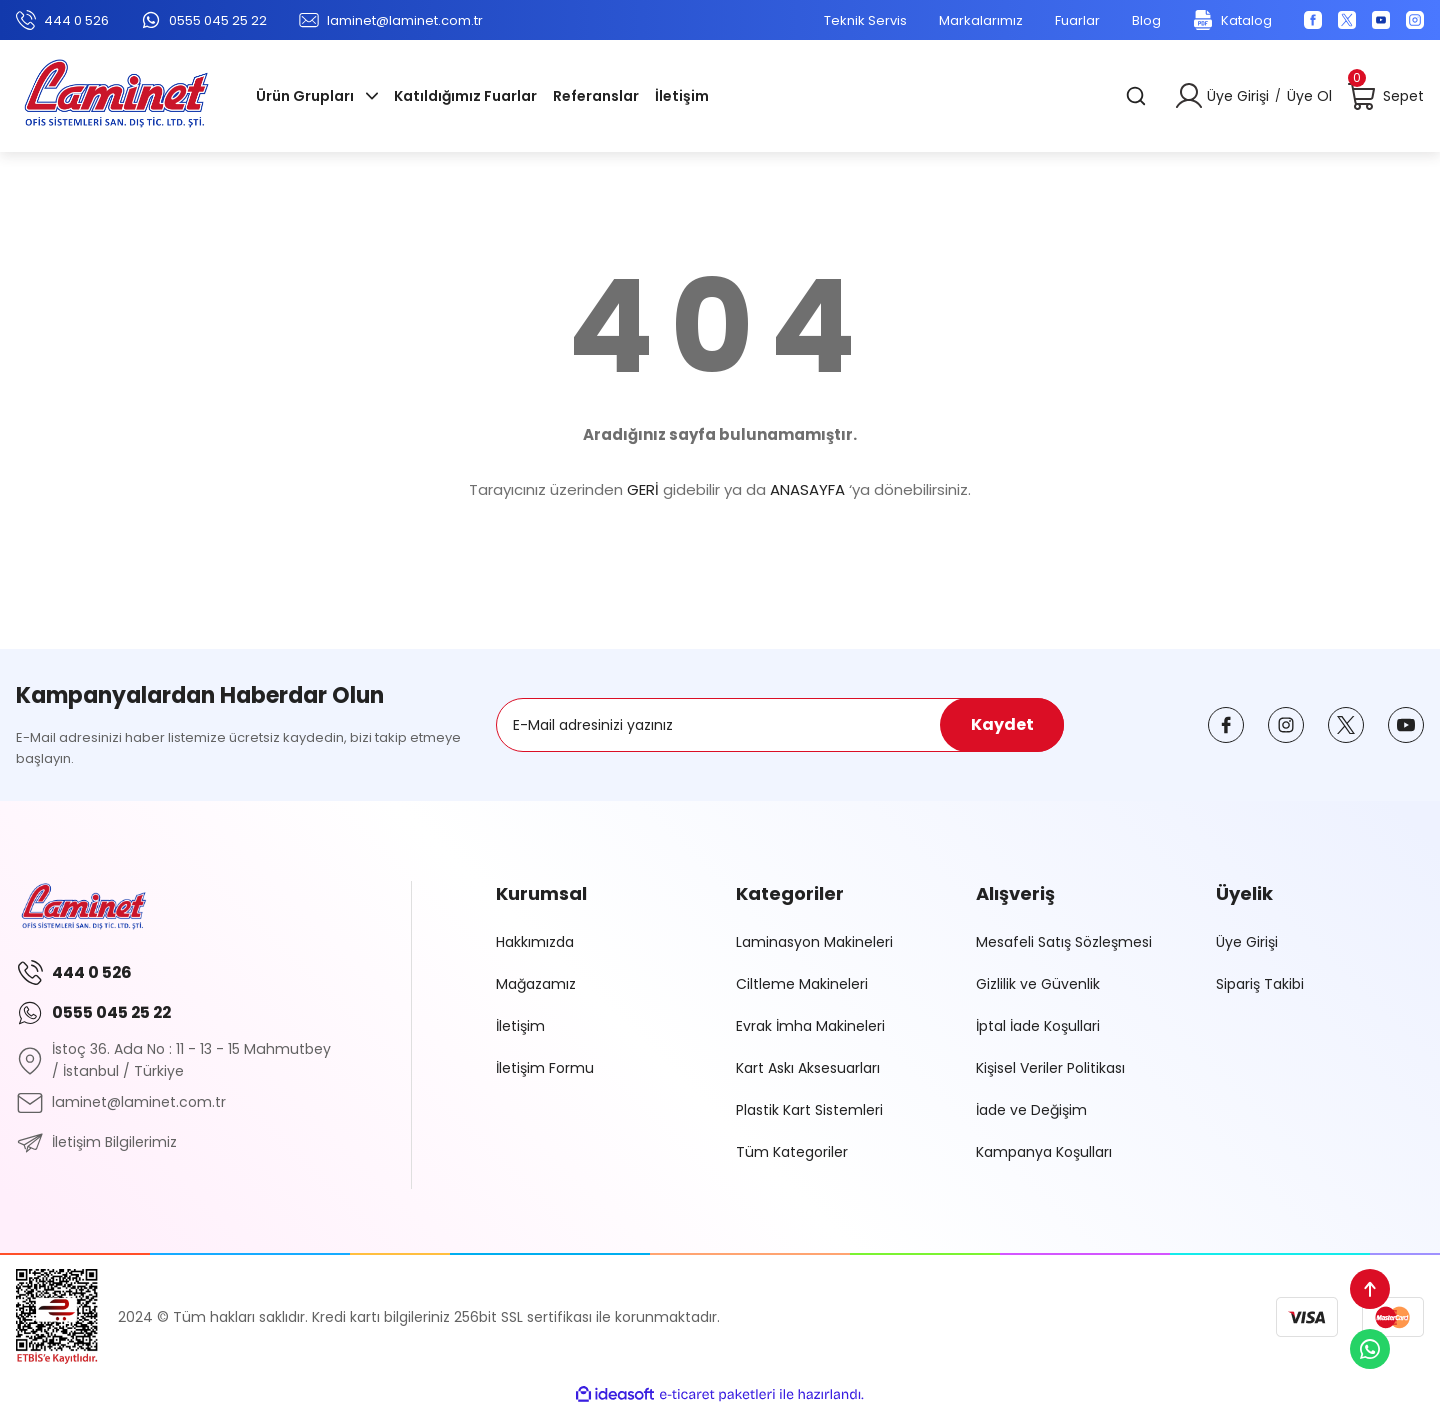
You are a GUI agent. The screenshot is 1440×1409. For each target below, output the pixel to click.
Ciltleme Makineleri (802, 984)
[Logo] (116, 96)
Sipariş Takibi (1260, 984)
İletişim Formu (545, 1068)
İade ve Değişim (1031, 1110)
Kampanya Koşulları (1044, 1152)
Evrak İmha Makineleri (810, 1026)
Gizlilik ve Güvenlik (1038, 984)
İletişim (520, 1026)
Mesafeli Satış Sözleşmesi (1064, 942)
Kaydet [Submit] (1002, 724)
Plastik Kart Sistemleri (809, 1110)
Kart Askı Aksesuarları (808, 1068)
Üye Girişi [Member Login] (1238, 96)
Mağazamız (536, 984)
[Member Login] (1189, 96)
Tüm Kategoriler (792, 1152)
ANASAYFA (807, 489)
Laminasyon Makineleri (814, 942)
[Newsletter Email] (780, 725)
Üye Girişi (1247, 942)
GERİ (643, 489)
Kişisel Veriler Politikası (1050, 1068)
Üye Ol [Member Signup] (1309, 96)
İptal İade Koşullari (1038, 1026)
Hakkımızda (535, 942)
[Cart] (1386, 96)
